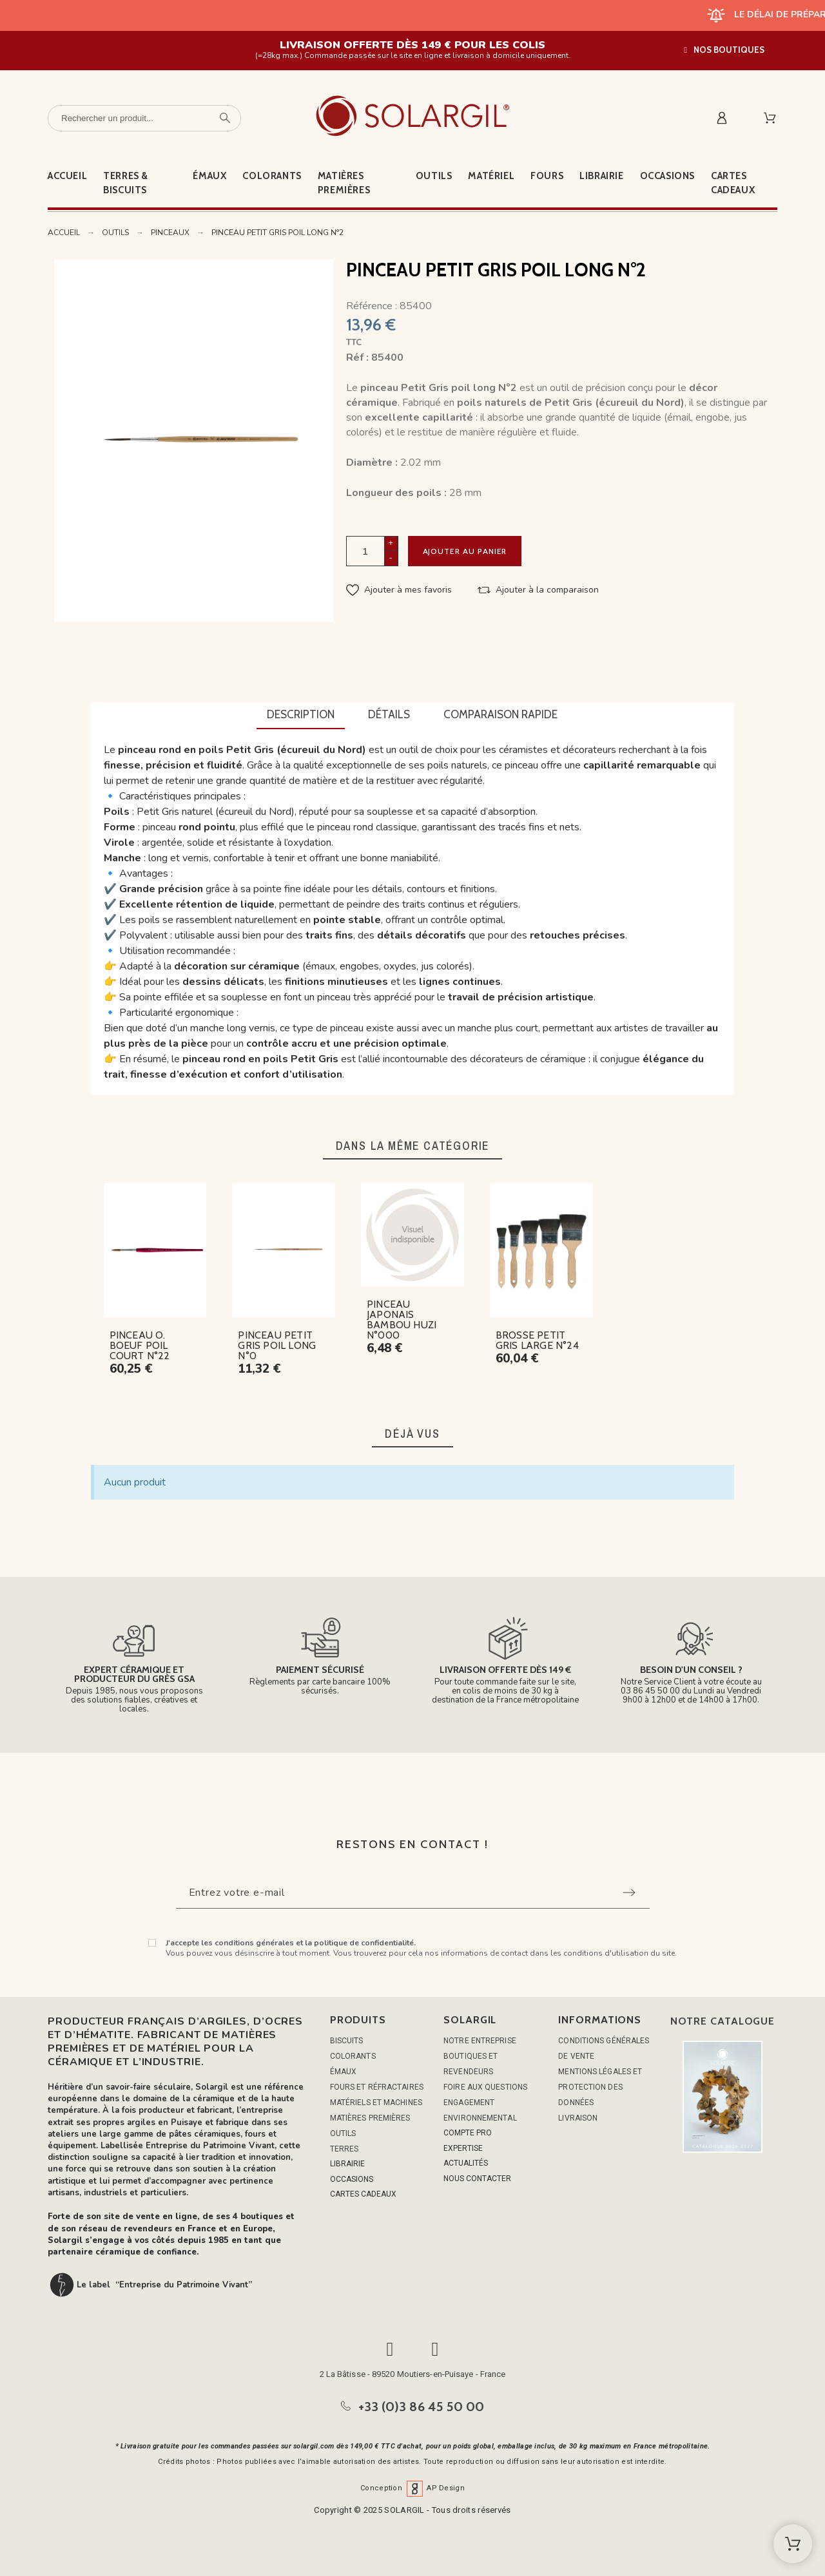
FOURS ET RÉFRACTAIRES (376, 2087)
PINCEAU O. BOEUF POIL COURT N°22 (140, 1345)
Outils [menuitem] (434, 176)
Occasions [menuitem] (667, 176)
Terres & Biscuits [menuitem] (125, 183)
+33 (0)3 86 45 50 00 (421, 2406)
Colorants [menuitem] (271, 176)
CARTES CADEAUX (363, 2194)
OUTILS (343, 2133)
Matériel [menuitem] (491, 176)
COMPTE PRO (467, 2132)
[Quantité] (365, 551)
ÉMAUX (343, 2071)
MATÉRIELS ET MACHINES (376, 2102)
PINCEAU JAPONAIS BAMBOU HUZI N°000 (401, 1319)
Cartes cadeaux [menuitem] (733, 183)
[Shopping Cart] (792, 2543)
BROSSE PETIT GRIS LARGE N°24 (537, 1340)
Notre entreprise (479, 2040)
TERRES (344, 2148)
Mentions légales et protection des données (600, 2087)
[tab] (301, 715)
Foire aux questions (485, 2087)
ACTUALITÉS (465, 2163)
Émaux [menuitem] (209, 176)
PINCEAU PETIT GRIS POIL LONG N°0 (277, 1345)
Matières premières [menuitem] (344, 183)
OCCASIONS (351, 2179)
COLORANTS (353, 2056)
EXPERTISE (463, 2148)
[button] (724, 50)
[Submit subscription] (629, 1892)
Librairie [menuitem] (601, 176)
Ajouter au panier (468, 551)
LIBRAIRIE (347, 2163)
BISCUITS (347, 2040)
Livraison (577, 2118)
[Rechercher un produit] (144, 118)
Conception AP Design (412, 2488)
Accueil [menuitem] (67, 176)
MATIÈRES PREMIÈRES (370, 2118)
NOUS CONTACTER (477, 2178)
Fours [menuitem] (546, 176)
